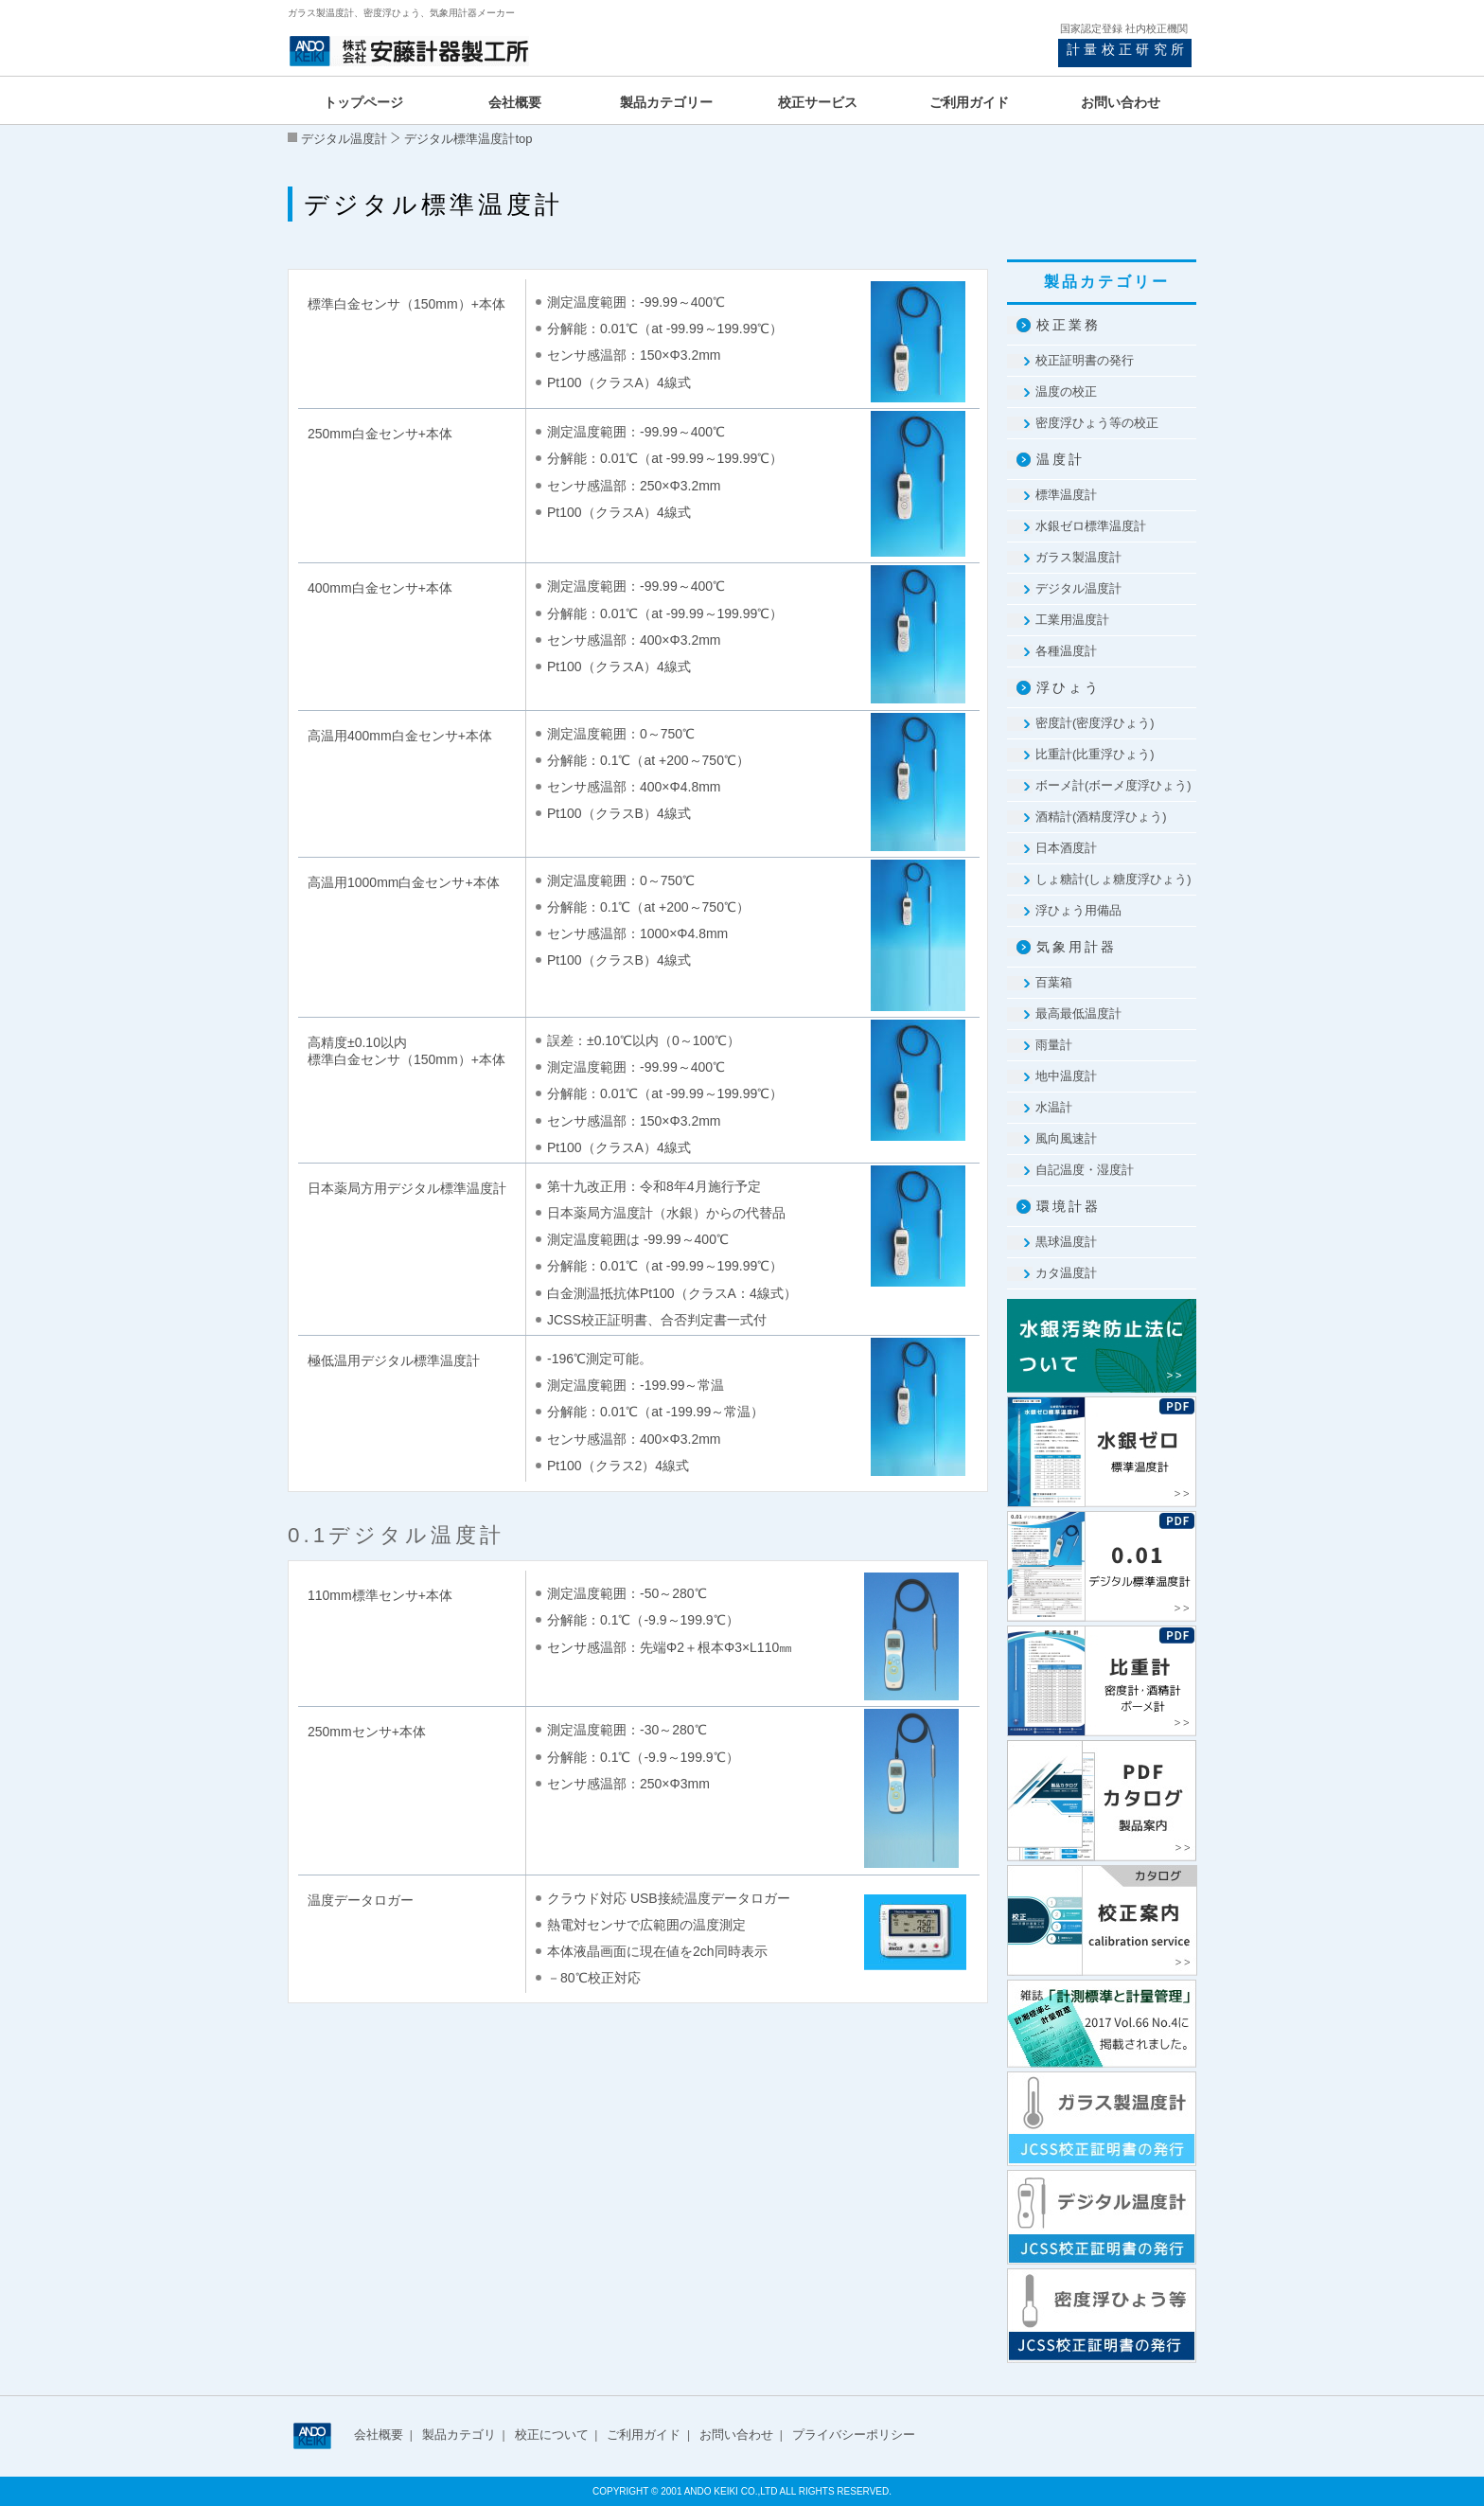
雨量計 (1053, 1045)
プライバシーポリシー (853, 2434)
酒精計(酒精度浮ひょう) (1101, 816)
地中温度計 (1066, 1076)
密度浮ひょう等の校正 (1096, 423)
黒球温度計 (1066, 1242)
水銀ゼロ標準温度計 (1090, 526)
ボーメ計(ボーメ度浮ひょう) (1113, 785)
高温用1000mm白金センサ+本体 (404, 882)
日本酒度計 (1066, 848)
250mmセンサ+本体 (367, 1731)
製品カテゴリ (459, 2434)
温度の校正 (1066, 391)
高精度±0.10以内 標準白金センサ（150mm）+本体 (406, 1051)
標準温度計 (1066, 495)
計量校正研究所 (1127, 49)
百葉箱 (1053, 982)
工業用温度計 (1072, 620)
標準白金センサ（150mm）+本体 (406, 303)
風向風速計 (1066, 1138)
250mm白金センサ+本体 (380, 433)
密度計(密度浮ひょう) (1095, 723)
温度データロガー (361, 1900)
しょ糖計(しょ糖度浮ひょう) (1113, 879)
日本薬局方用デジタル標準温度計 (407, 1188)
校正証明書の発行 (1084, 360)
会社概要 (378, 2434)
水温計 (1053, 1107)
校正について (552, 2434)
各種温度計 (1066, 651)
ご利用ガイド (643, 2434)
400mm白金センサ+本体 (380, 587)
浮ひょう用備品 (1078, 910)
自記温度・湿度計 (1084, 1170)
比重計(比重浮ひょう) (1095, 754)
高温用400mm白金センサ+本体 (400, 735)
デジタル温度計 (344, 139)
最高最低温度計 (1078, 1013)
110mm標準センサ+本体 (380, 1595)
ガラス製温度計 (1078, 557)
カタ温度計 (1066, 1273)
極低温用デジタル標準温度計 (394, 1360)
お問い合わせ (736, 2434)
